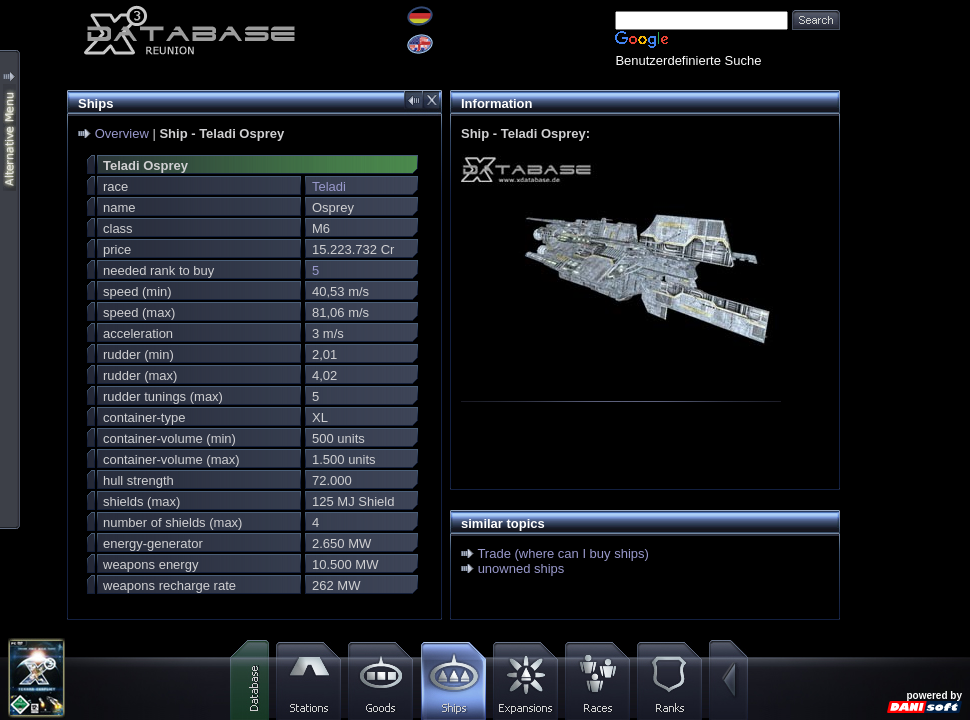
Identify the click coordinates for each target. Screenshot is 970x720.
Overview (122, 133)
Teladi (329, 186)
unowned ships (521, 568)
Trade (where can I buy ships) (562, 553)
